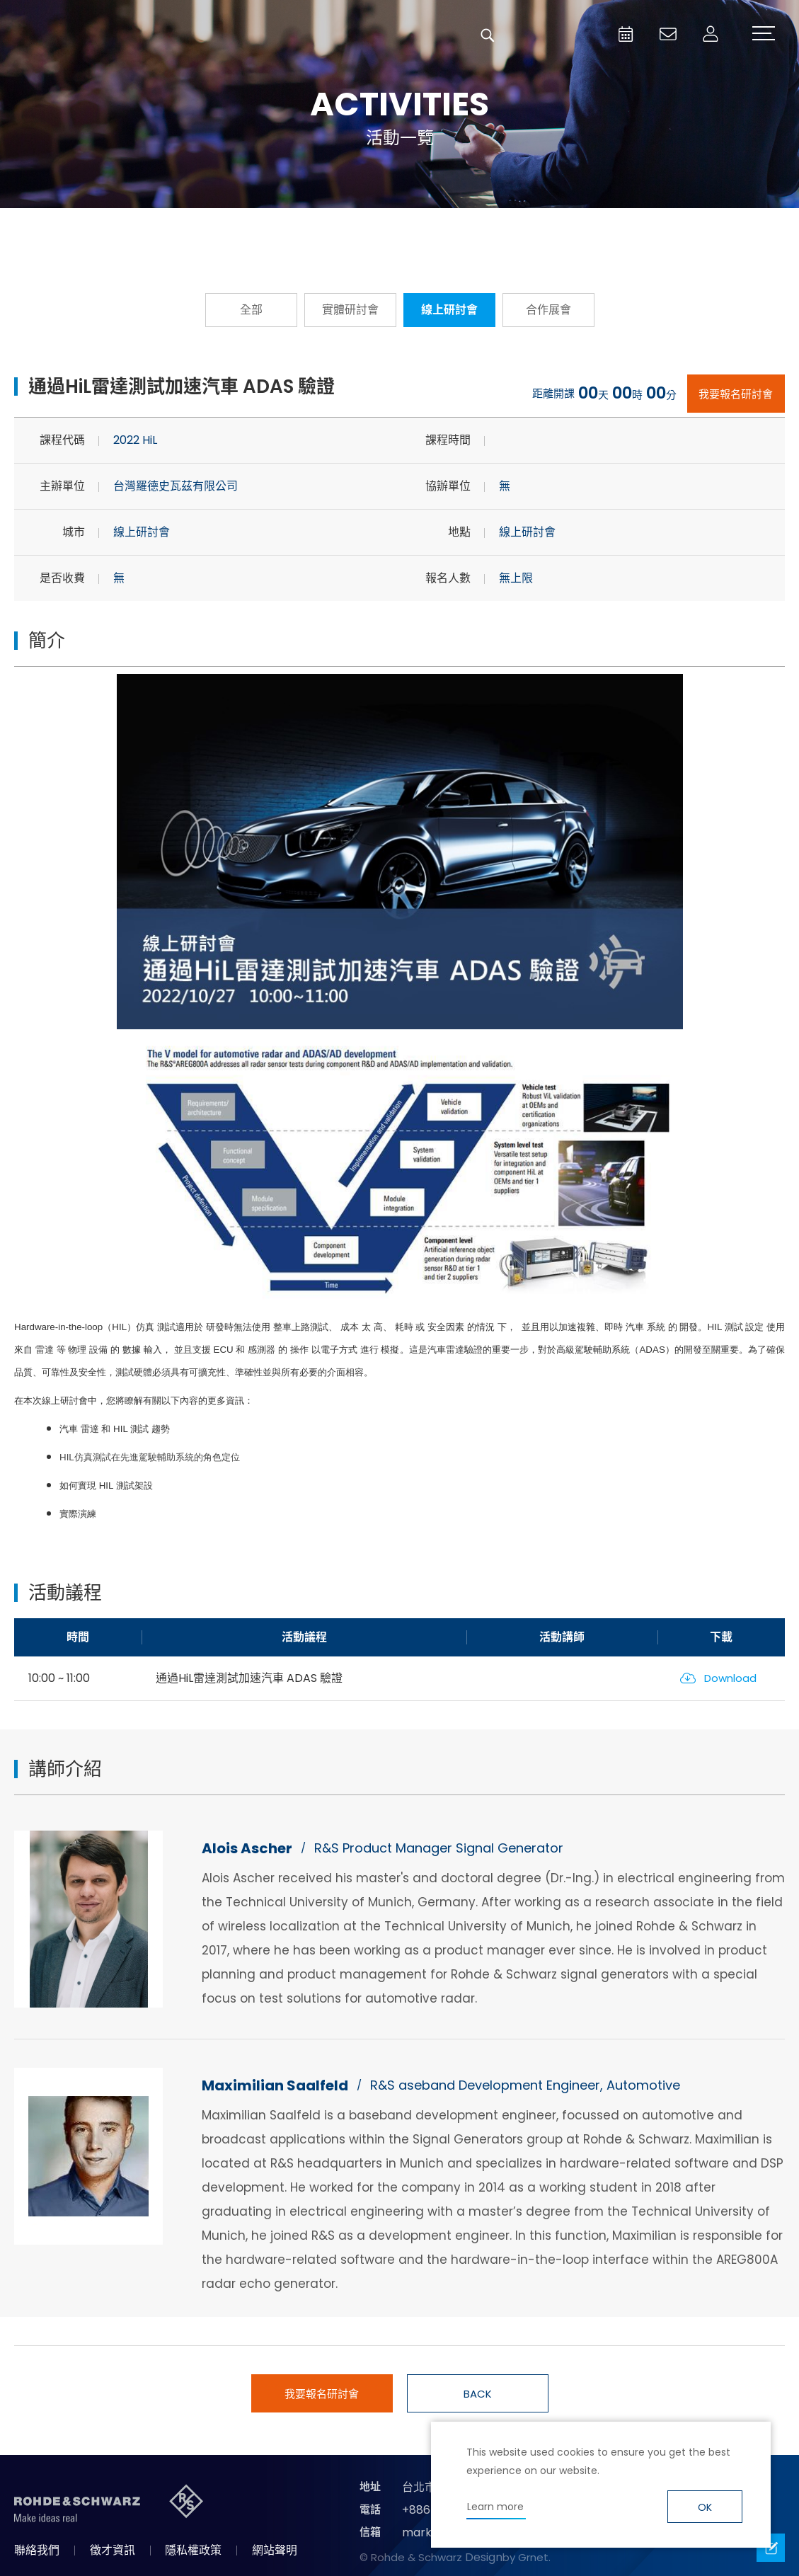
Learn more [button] (495, 2507)
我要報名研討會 (736, 394)
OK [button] (705, 2507)
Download (730, 1678)
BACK (478, 2393)
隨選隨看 (400, 229)
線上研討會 (449, 310)
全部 (251, 310)
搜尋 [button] (487, 35)
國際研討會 (555, 229)
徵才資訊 (112, 2550)
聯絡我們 (36, 2550)
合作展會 (548, 310)
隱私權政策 (193, 2550)
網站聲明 (274, 2550)
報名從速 (244, 229)
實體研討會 (350, 310)
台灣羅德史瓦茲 (119, 35)
